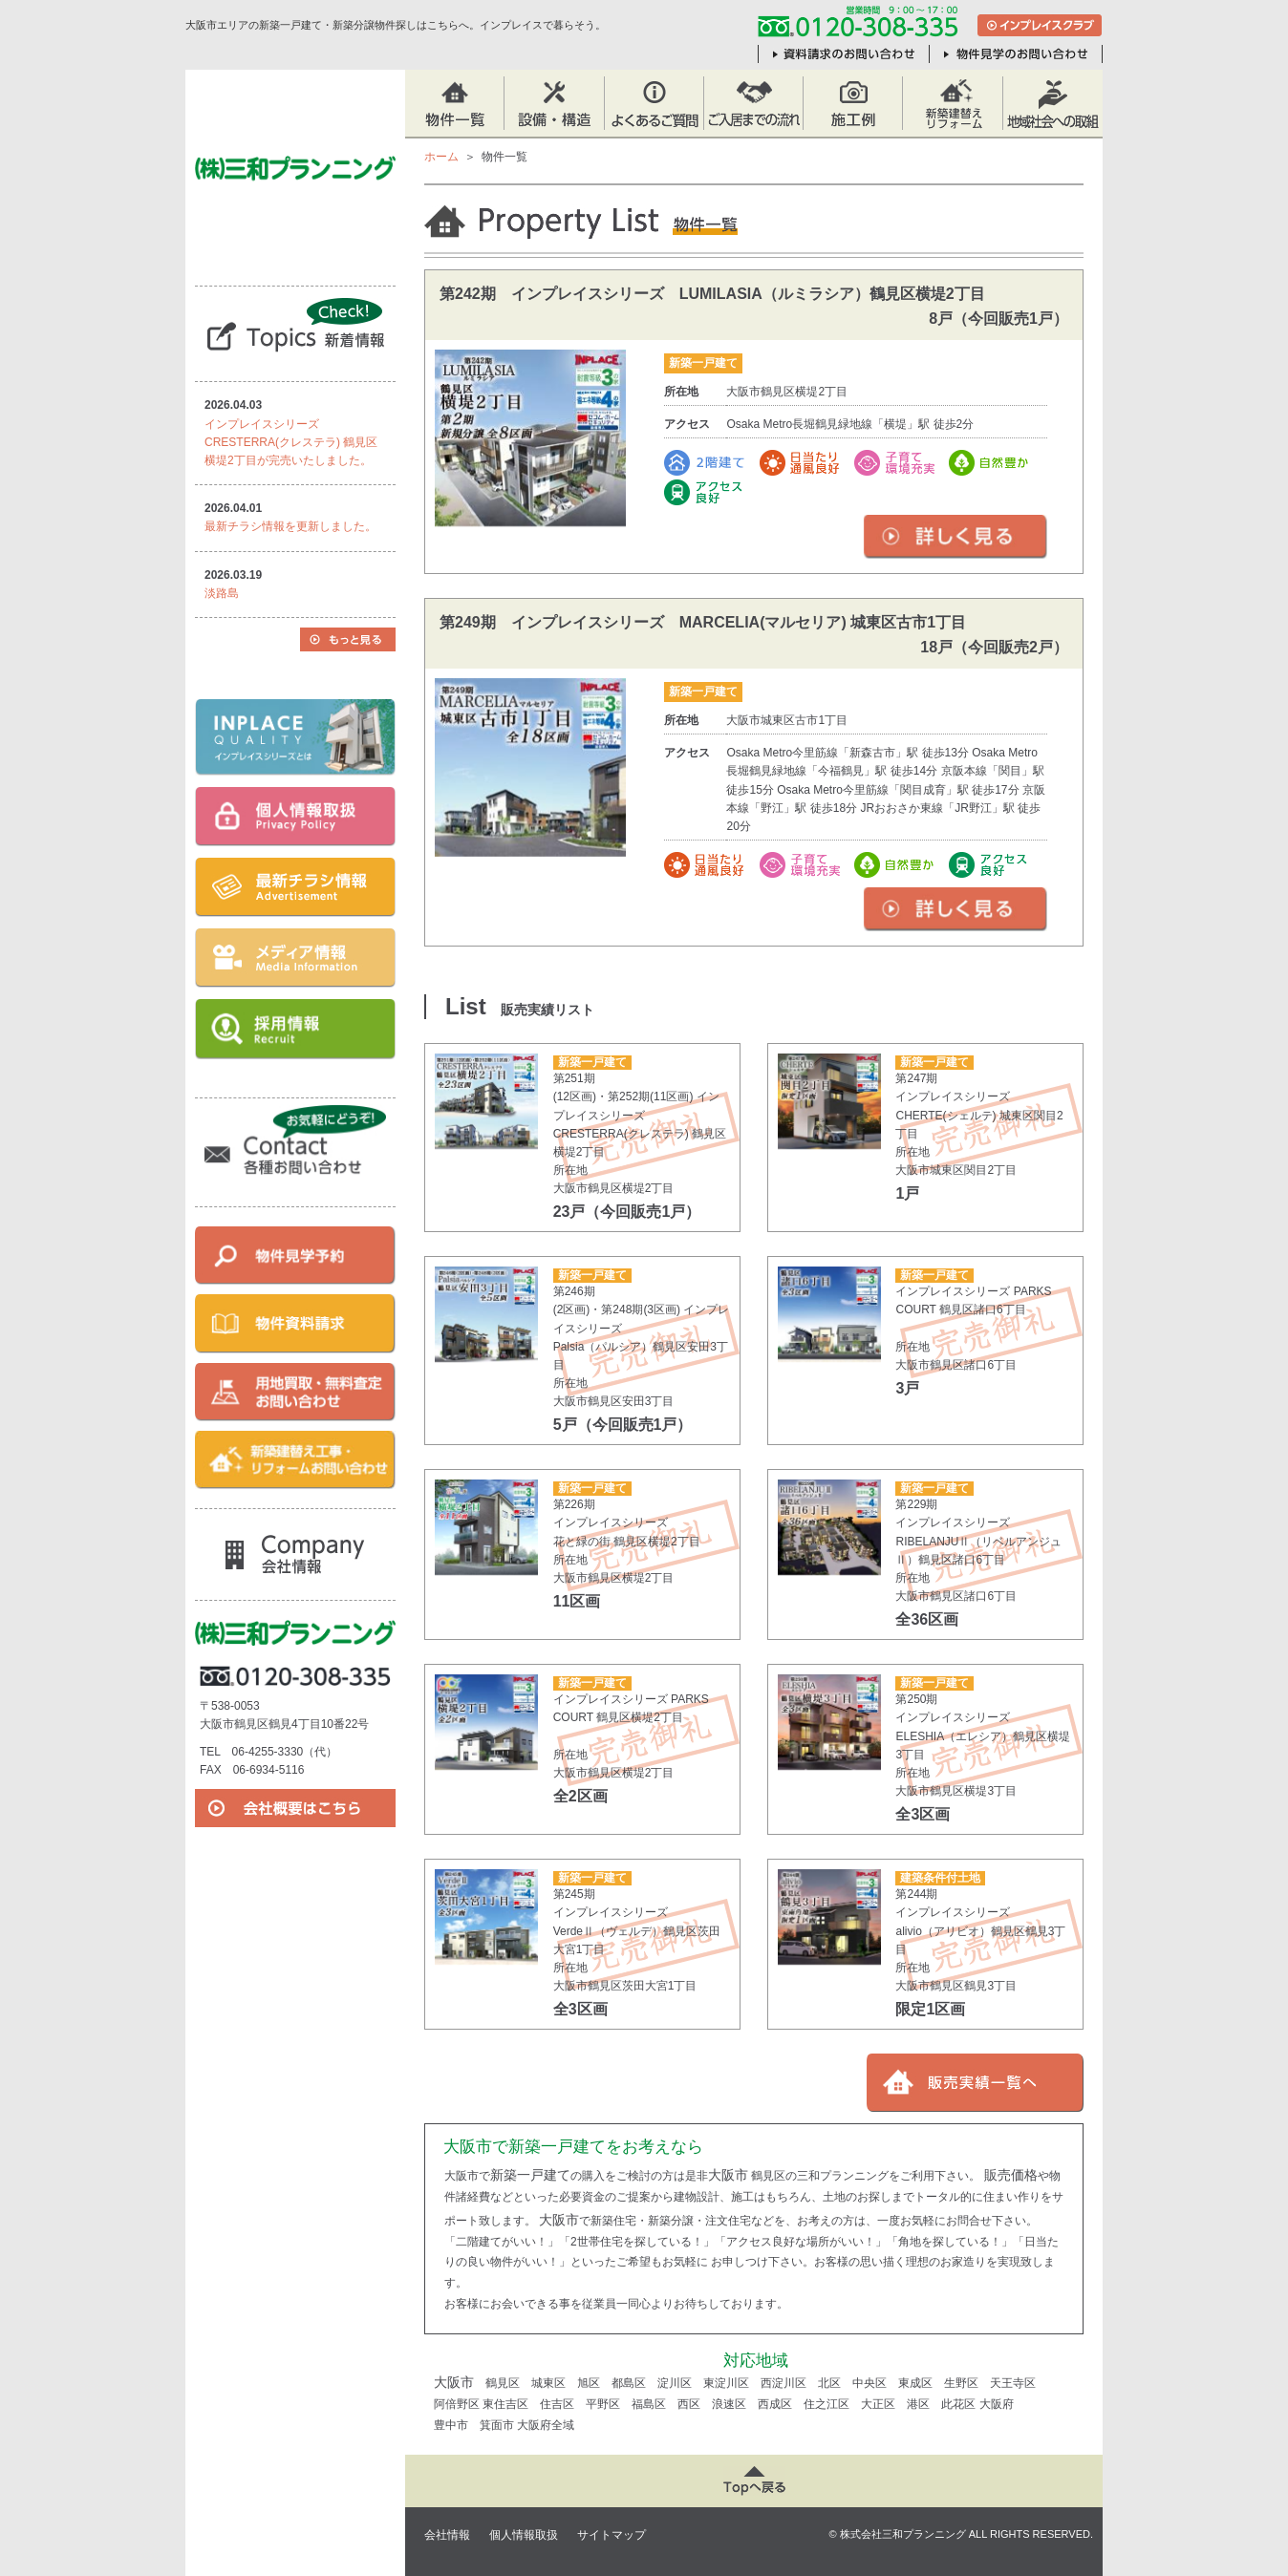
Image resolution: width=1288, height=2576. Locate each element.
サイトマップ (611, 2535)
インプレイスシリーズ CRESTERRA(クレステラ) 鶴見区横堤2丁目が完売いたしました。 (290, 442)
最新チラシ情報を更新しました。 (290, 526)
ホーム (441, 156)
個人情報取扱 (523, 2535)
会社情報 (447, 2535)
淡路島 (221, 593)
